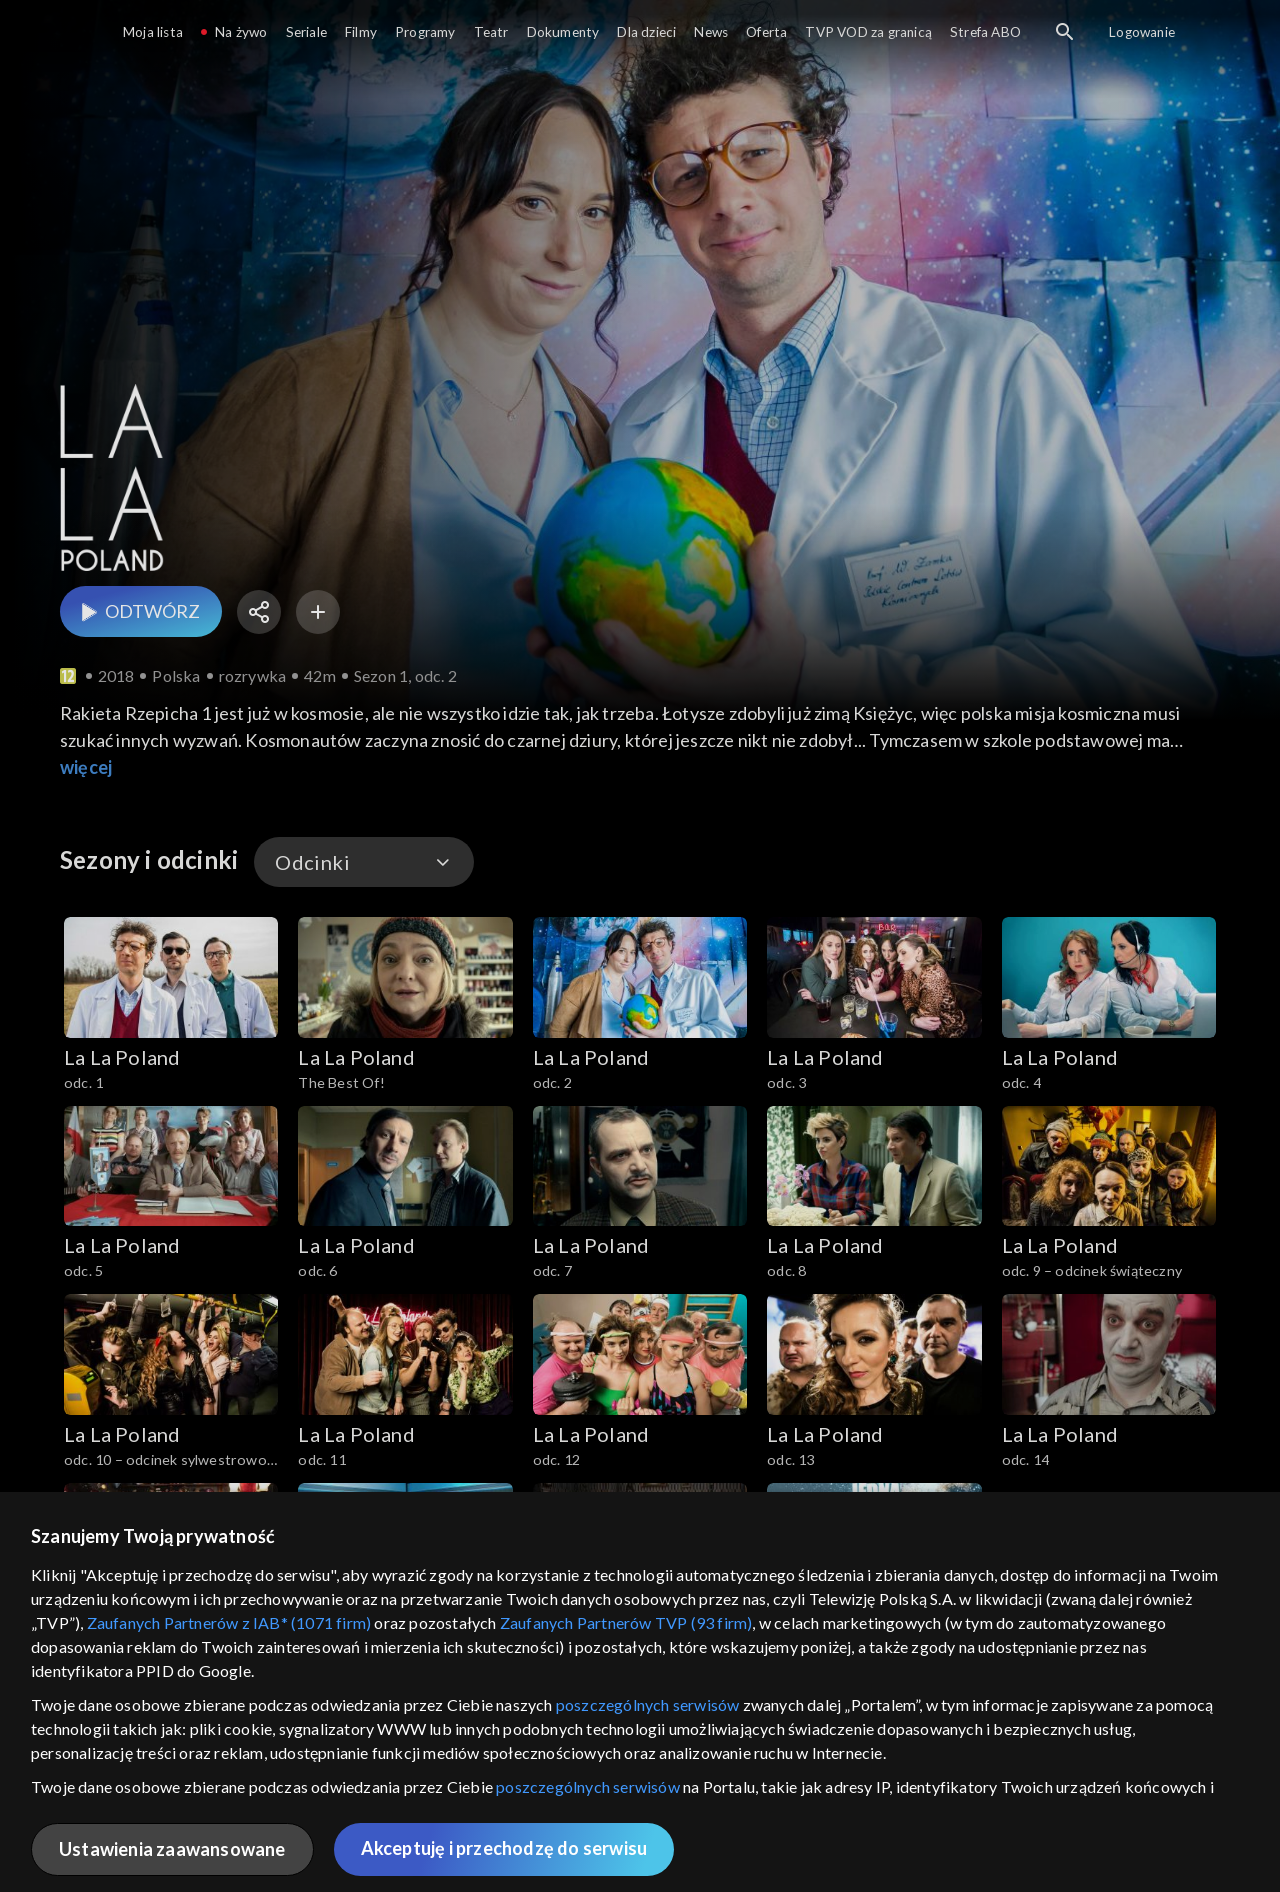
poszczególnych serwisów (648, 1704)
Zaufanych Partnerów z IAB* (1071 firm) (229, 1622)
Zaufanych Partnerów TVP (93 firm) (626, 1622)
